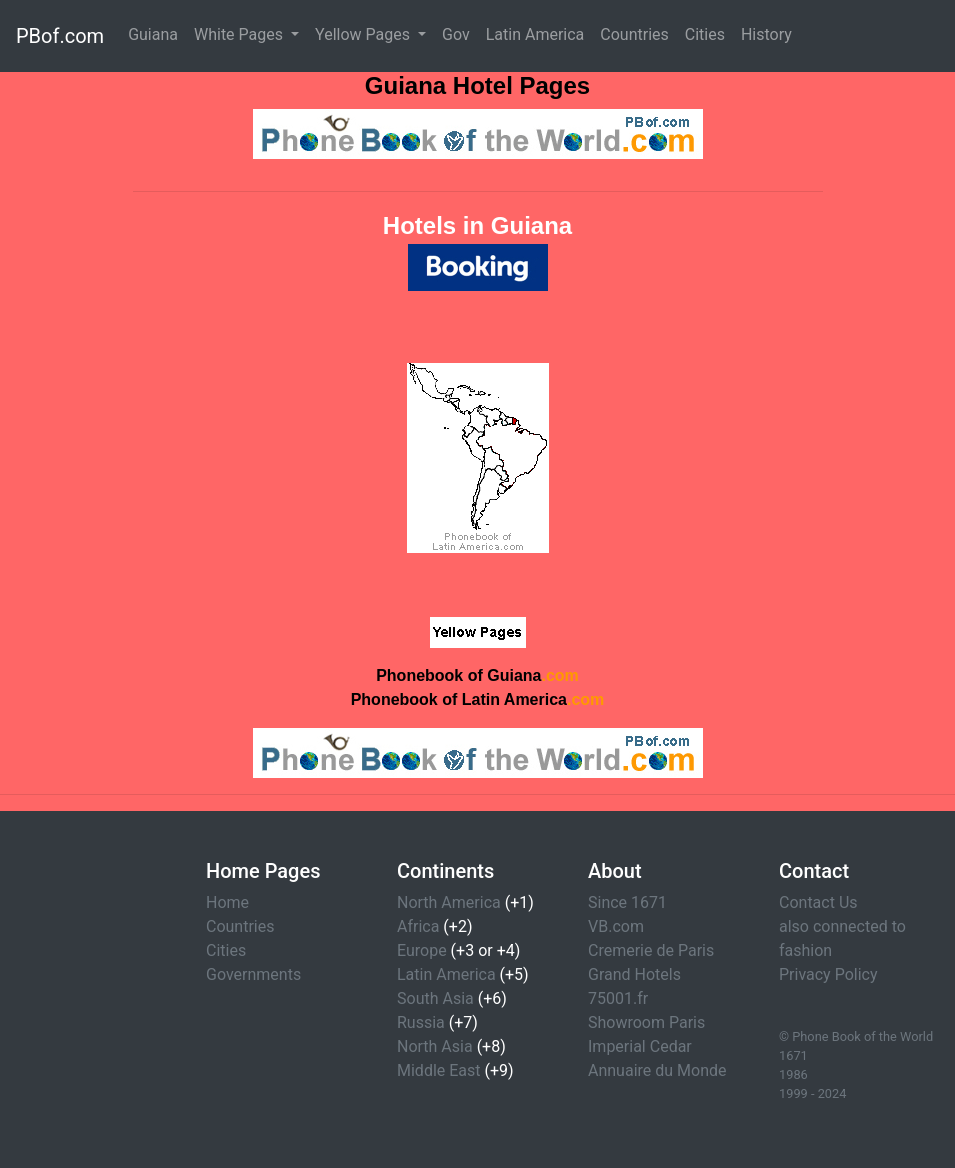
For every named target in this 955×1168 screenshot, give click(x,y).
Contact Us (818, 902)
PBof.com (60, 36)
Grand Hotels (634, 974)
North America (449, 902)
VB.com (616, 926)
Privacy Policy (828, 974)
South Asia (435, 998)
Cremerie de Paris (651, 950)
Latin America (535, 34)
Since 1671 (627, 902)
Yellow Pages (364, 34)
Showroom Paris (646, 1022)
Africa (418, 926)
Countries (634, 34)
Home (227, 902)
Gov (456, 34)
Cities (705, 34)
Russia (421, 1022)
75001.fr (618, 998)
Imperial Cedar (640, 1046)
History (766, 34)
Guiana (153, 34)
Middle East (439, 1070)
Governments (253, 974)
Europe (422, 950)
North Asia (435, 1046)
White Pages (240, 34)
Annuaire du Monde (657, 1070)
